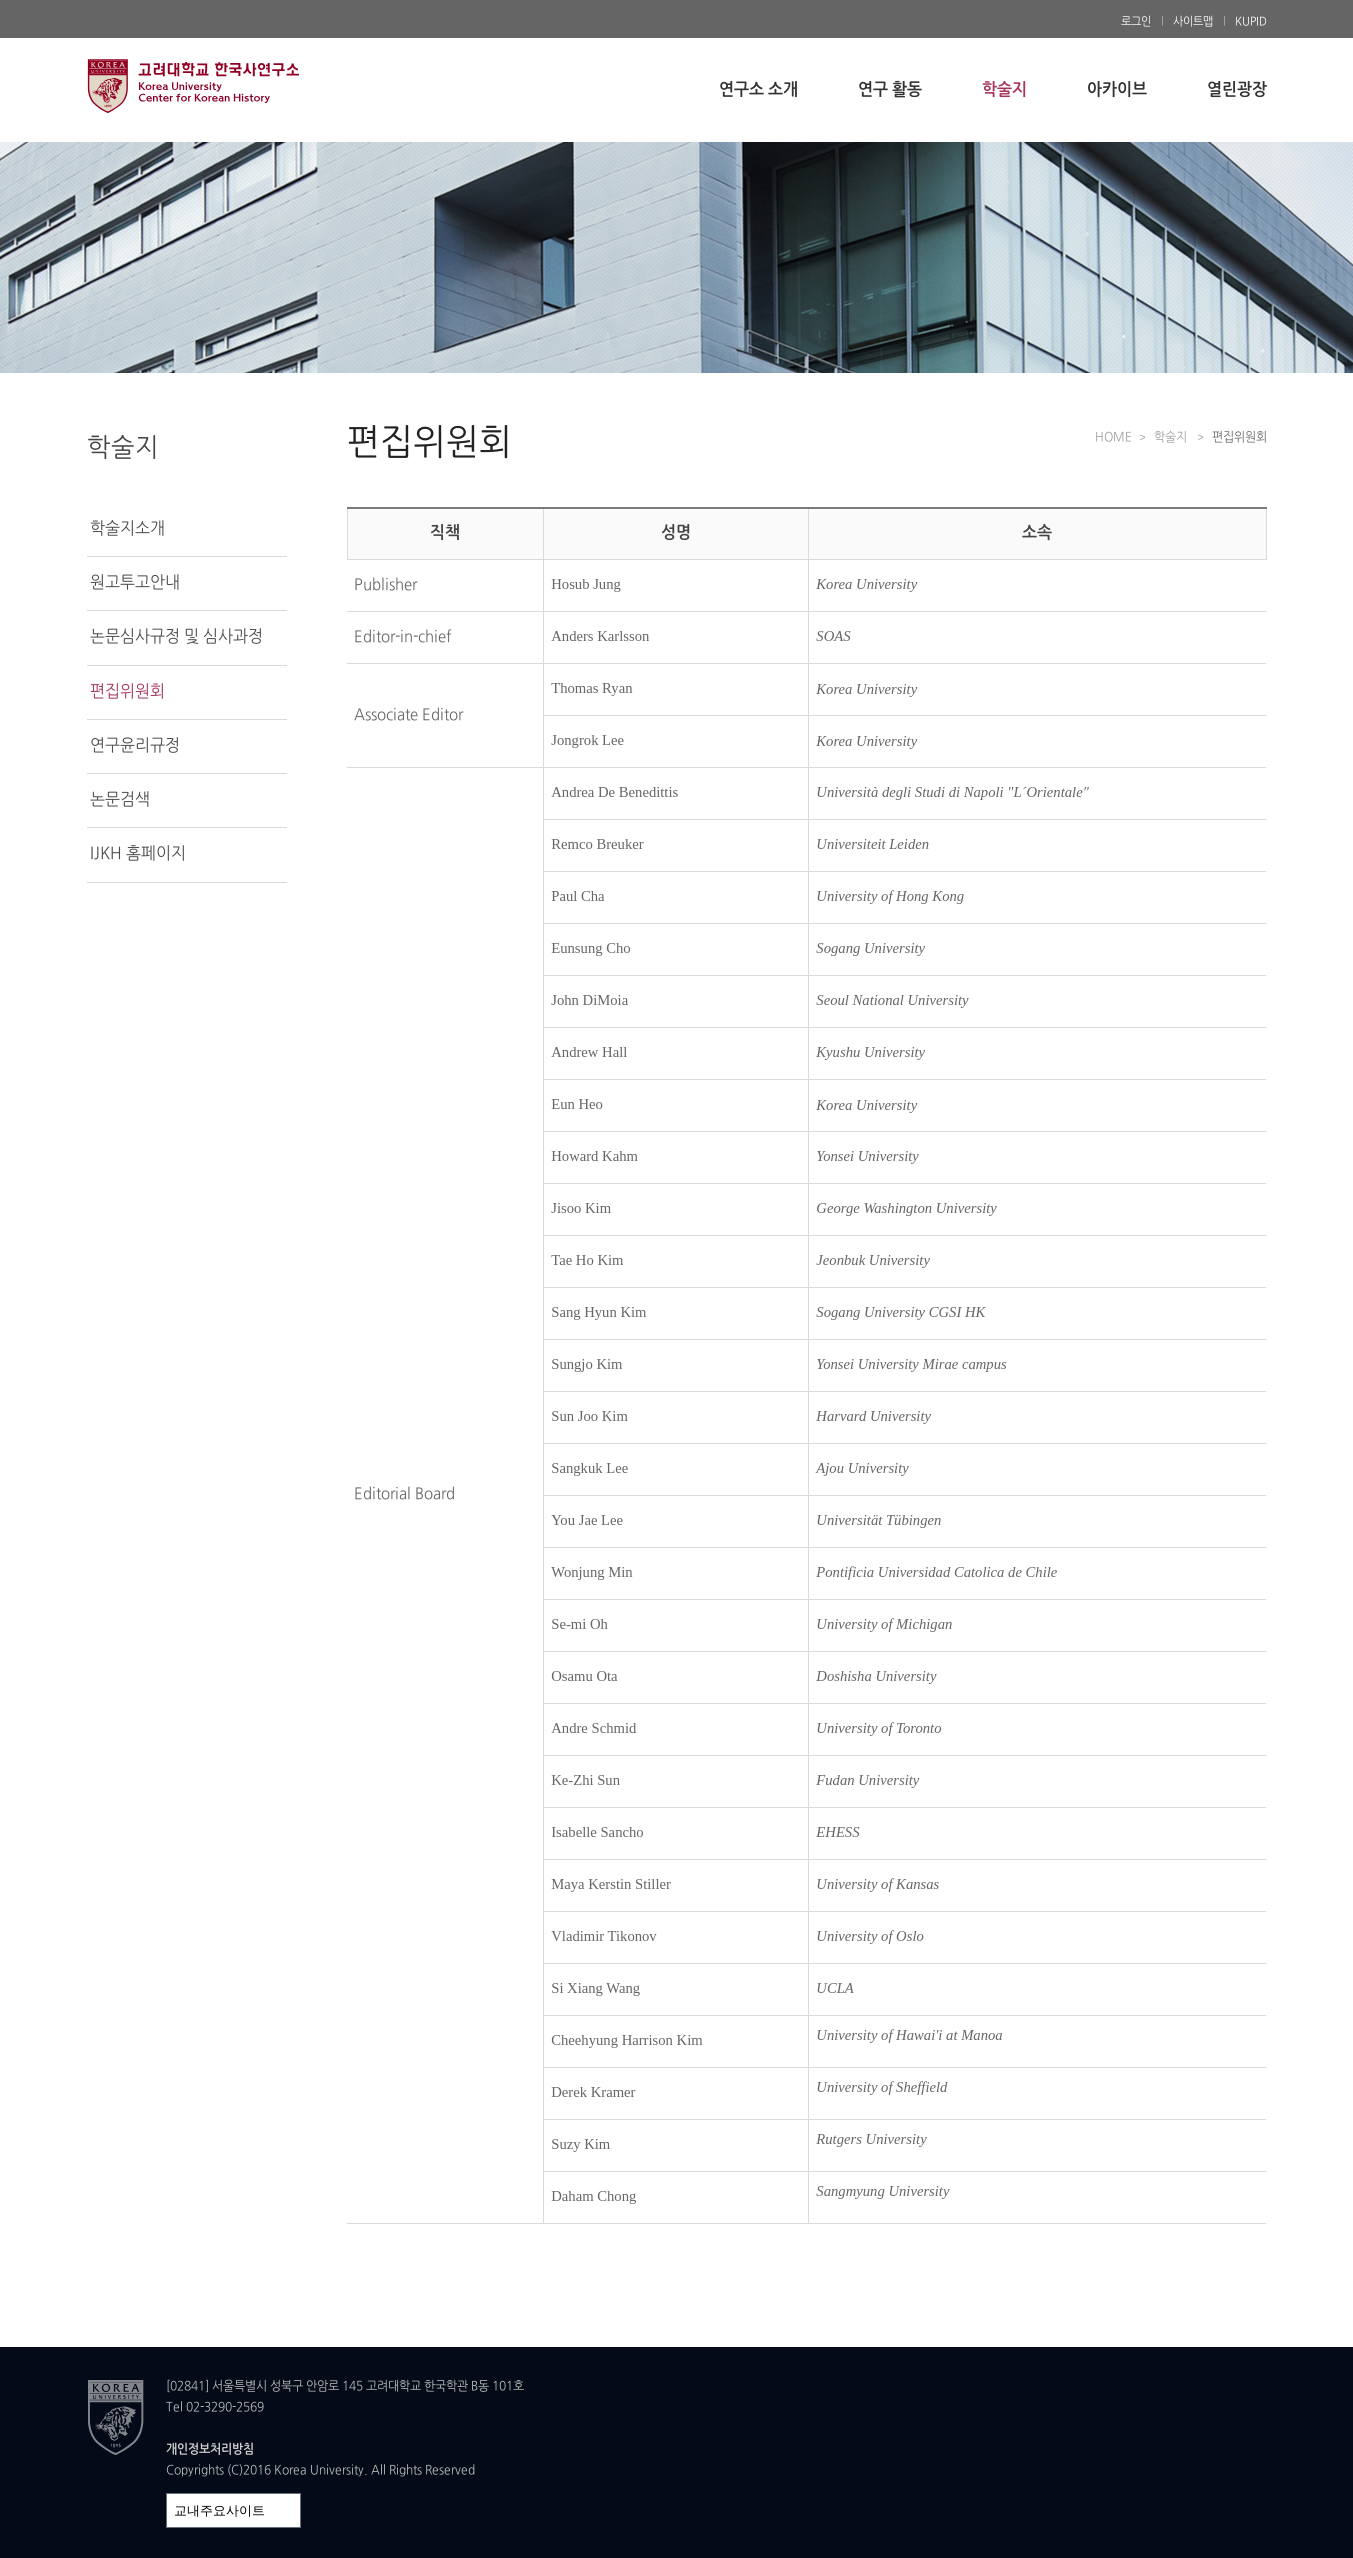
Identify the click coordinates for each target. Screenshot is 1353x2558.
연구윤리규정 (135, 746)
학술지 (1004, 90)
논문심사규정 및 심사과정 (176, 637)
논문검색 (120, 800)
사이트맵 (1193, 22)
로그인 (1136, 22)
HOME (1113, 438)
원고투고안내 (135, 583)
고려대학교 (242, 85)
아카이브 (1117, 90)
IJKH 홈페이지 (138, 854)
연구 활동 (890, 90)
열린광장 (1237, 90)
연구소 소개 (758, 90)
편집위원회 (127, 692)
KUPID (1251, 22)
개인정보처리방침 (210, 2450)
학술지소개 (127, 529)
